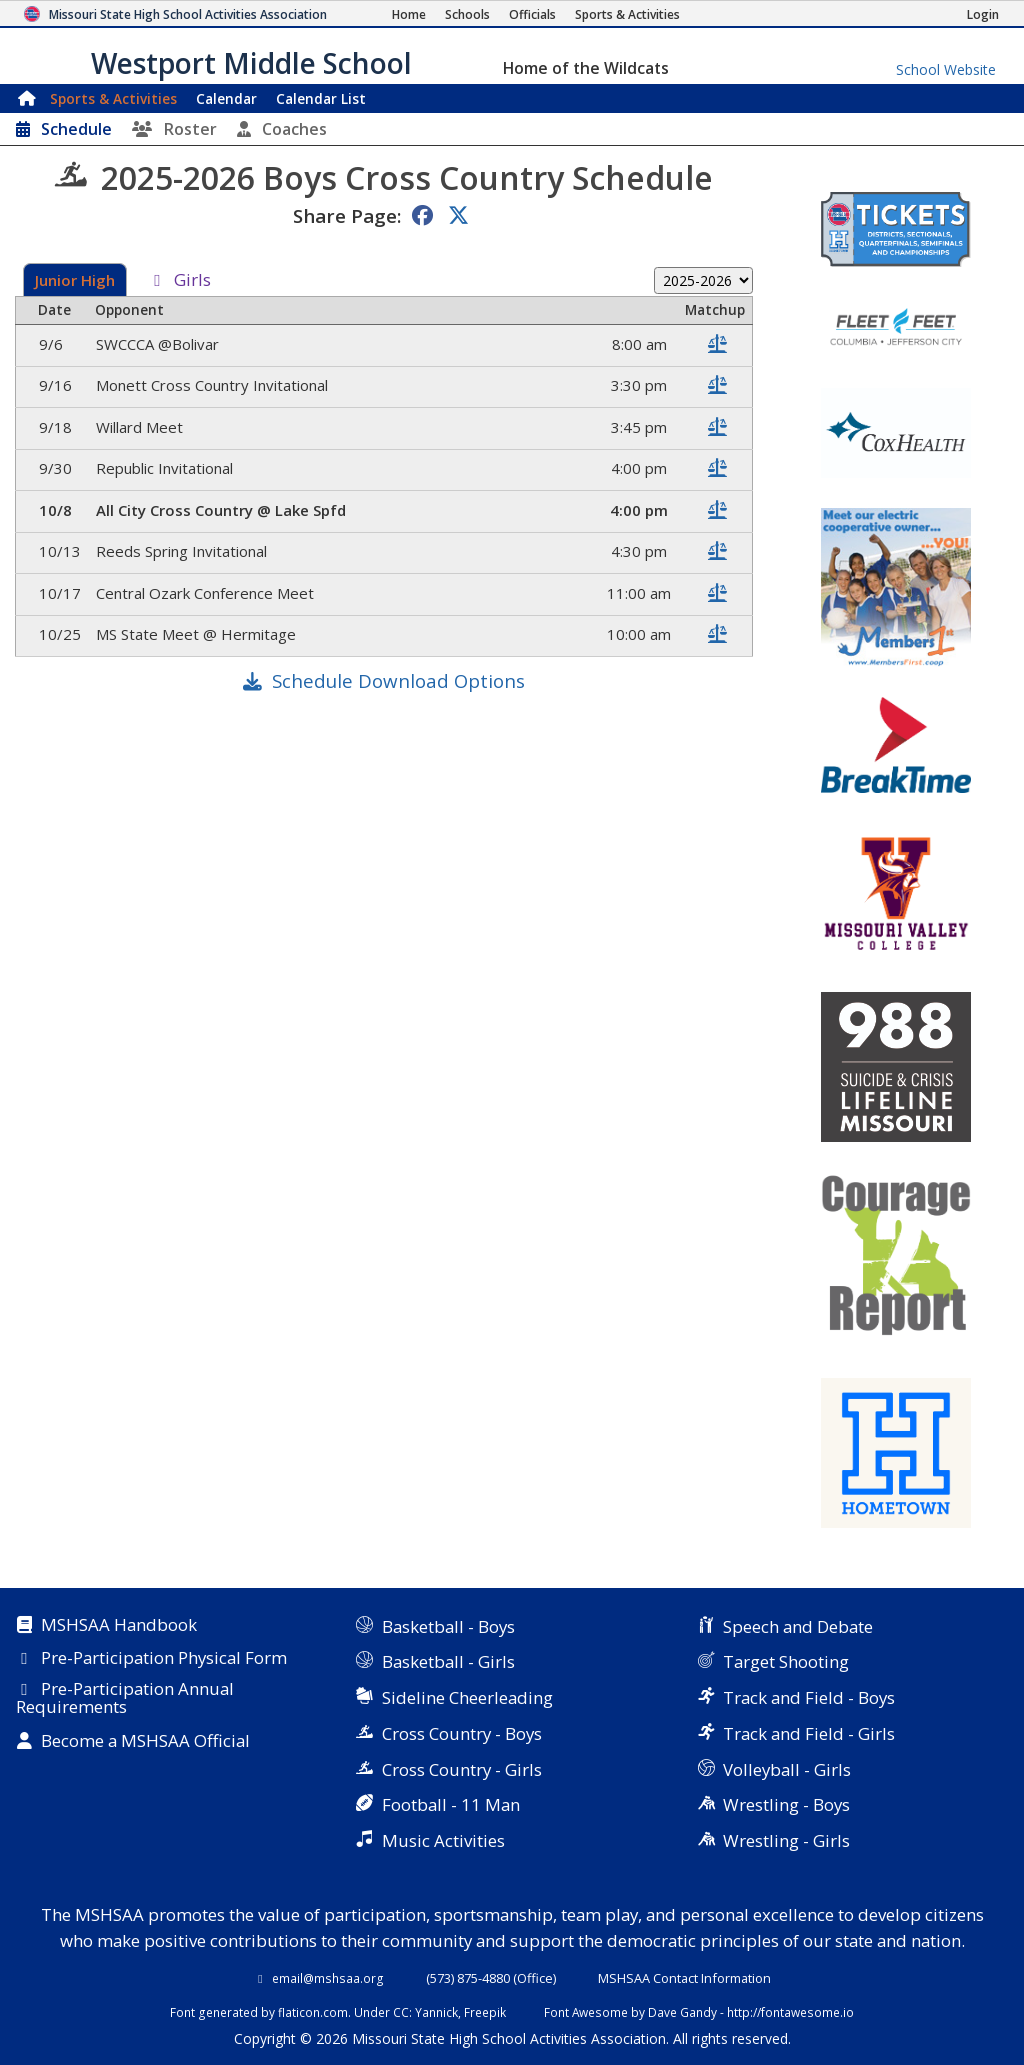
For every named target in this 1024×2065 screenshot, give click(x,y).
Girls (192, 281)
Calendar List (321, 98)
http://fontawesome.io (790, 2012)
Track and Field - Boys (809, 1697)
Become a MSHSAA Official (145, 1742)
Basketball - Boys (448, 1626)
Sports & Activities (113, 98)
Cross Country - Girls (462, 1769)
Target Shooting (786, 1661)
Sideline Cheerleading (467, 1697)
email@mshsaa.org (328, 1978)
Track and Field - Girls (809, 1733)
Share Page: (347, 215)
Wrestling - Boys (786, 1804)
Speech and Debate (798, 1626)
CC (401, 2012)
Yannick (436, 2012)
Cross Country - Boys (462, 1733)
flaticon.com (313, 2012)
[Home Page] (409, 14)
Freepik (485, 2012)
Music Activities (443, 1840)
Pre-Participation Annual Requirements (125, 1698)
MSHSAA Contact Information (684, 1978)
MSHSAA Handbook (119, 1626)
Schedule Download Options (398, 680)
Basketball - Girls (448, 1661)
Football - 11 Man (451, 1804)
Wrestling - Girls (786, 1840)
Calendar (226, 98)
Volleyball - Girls (787, 1769)
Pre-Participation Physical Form (164, 1659)
